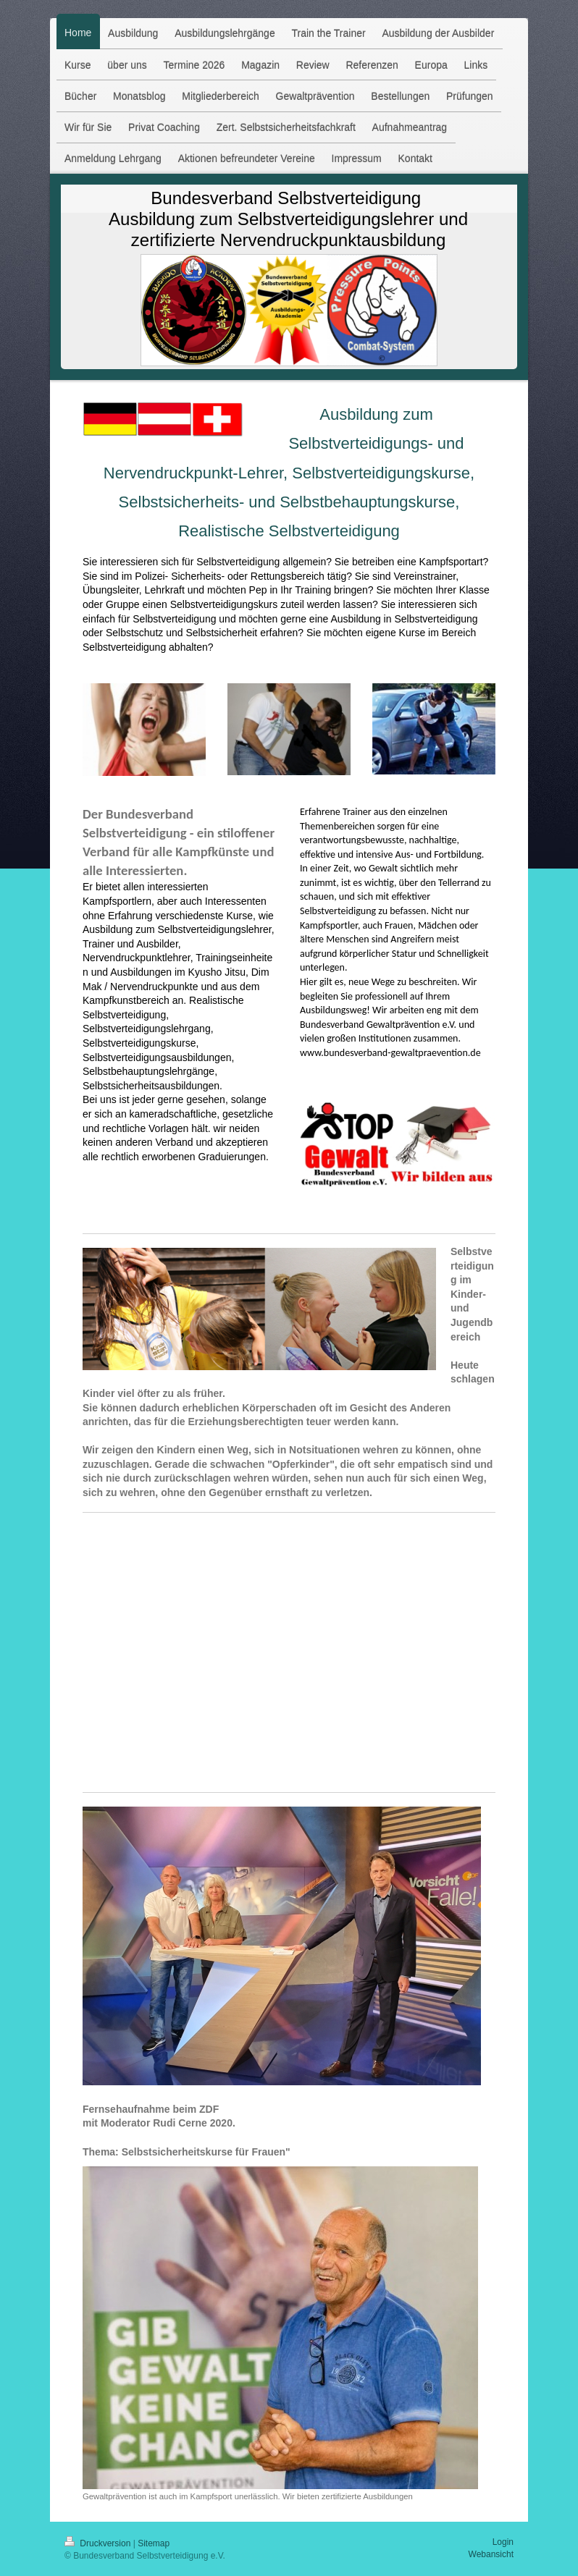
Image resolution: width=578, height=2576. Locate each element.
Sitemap (153, 2543)
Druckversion (98, 2543)
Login (503, 2542)
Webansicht (491, 2554)
